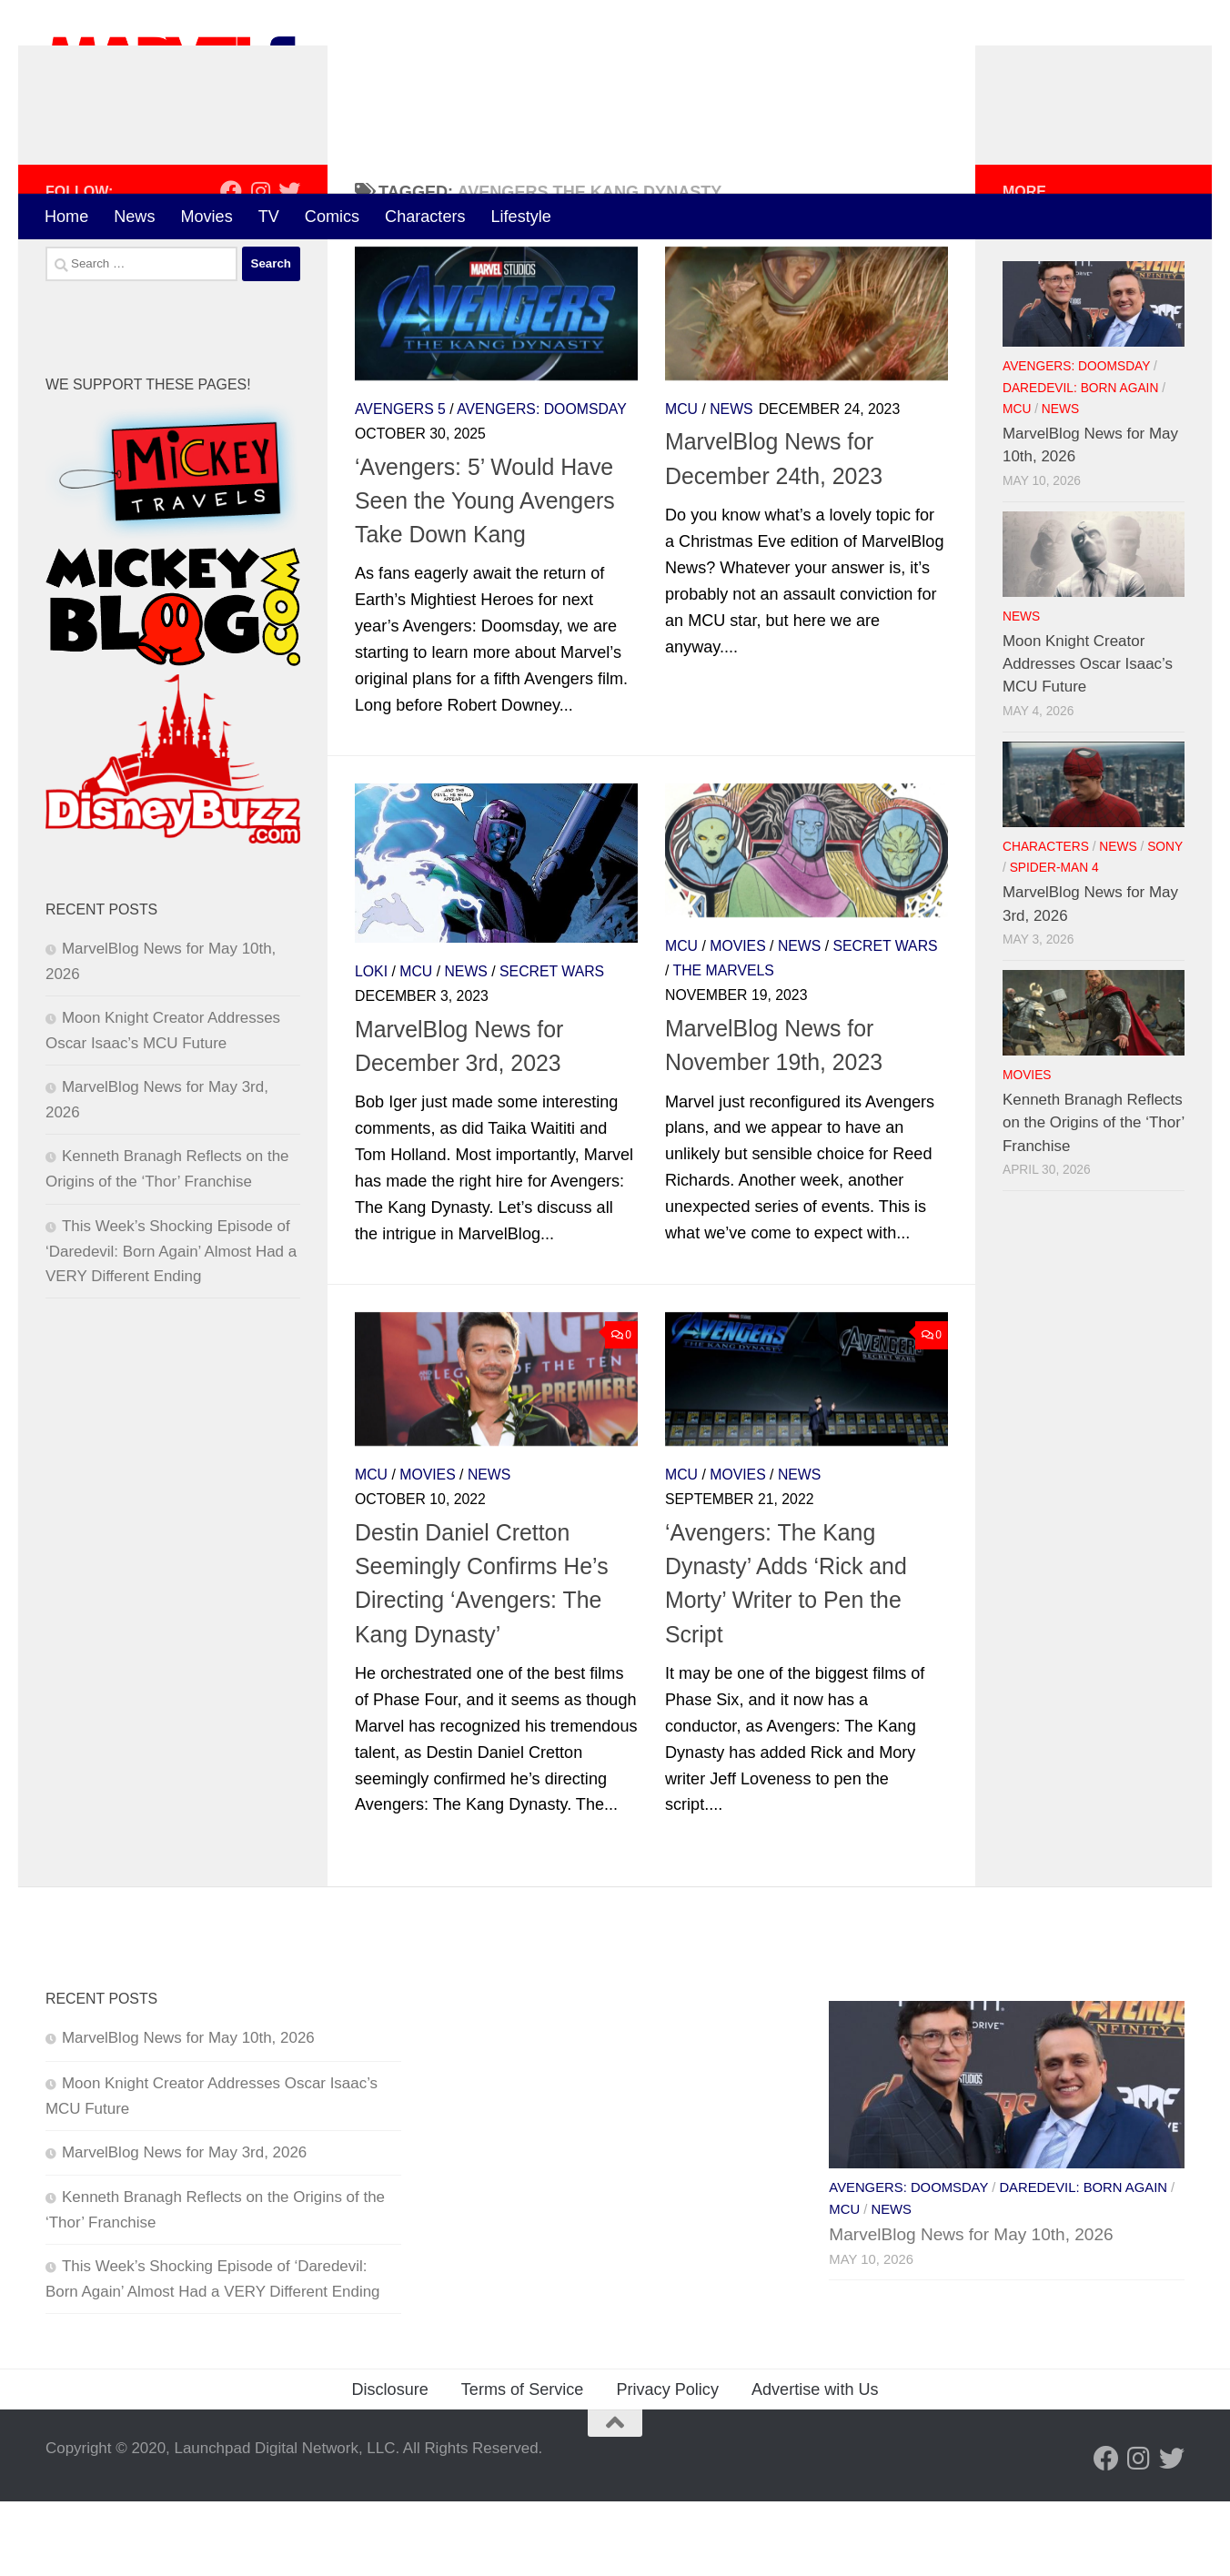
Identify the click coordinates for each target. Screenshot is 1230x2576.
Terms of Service (522, 2464)
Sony (1165, 921)
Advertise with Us (815, 2464)
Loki (371, 1046)
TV (268, 216)
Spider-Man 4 (1054, 943)
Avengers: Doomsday (542, 483)
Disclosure (389, 2464)
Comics (332, 216)
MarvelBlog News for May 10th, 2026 (188, 2113)
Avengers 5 (400, 483)
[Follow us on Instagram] (260, 266)
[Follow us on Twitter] (289, 266)
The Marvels (723, 1045)
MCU (681, 483)
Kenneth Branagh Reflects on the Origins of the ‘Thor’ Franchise (1094, 1197)
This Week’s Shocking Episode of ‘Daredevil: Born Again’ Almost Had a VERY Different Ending (171, 1325)
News (134, 216)
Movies (206, 216)
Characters (425, 216)
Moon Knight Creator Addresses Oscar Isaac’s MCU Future (1088, 739)
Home (66, 216)
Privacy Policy (667, 2464)
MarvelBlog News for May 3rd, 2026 (184, 2227)
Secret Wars (551, 1046)
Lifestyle (521, 216)
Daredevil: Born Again (1080, 463)
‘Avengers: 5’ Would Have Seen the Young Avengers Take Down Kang (485, 575)
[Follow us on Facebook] (231, 266)
